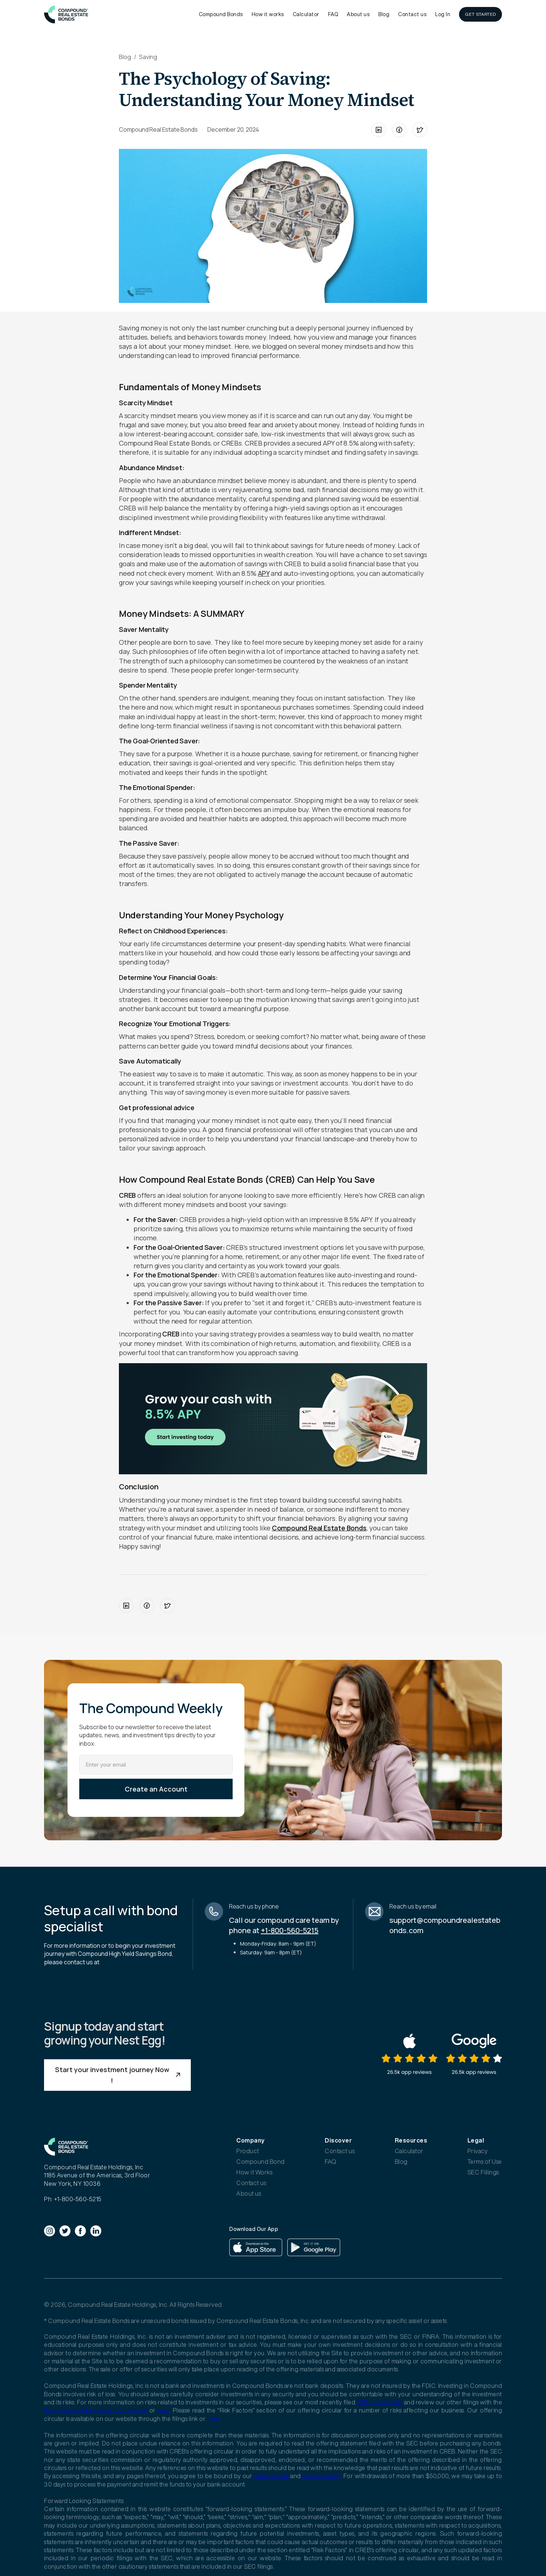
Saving (148, 57)
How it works (268, 14)
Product (247, 2151)
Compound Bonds (221, 14)
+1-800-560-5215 (289, 1930)
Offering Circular (380, 2402)
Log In (442, 14)
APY (263, 573)
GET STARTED (480, 14)
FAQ (333, 14)
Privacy (477, 2151)
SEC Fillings (483, 2172)
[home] (66, 14)
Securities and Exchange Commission (96, 2410)
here (163, 2410)
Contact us (412, 14)
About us (358, 14)
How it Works (254, 2172)
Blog (383, 14)
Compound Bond (260, 2161)
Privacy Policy (321, 2476)
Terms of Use (484, 2161)
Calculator (306, 14)
